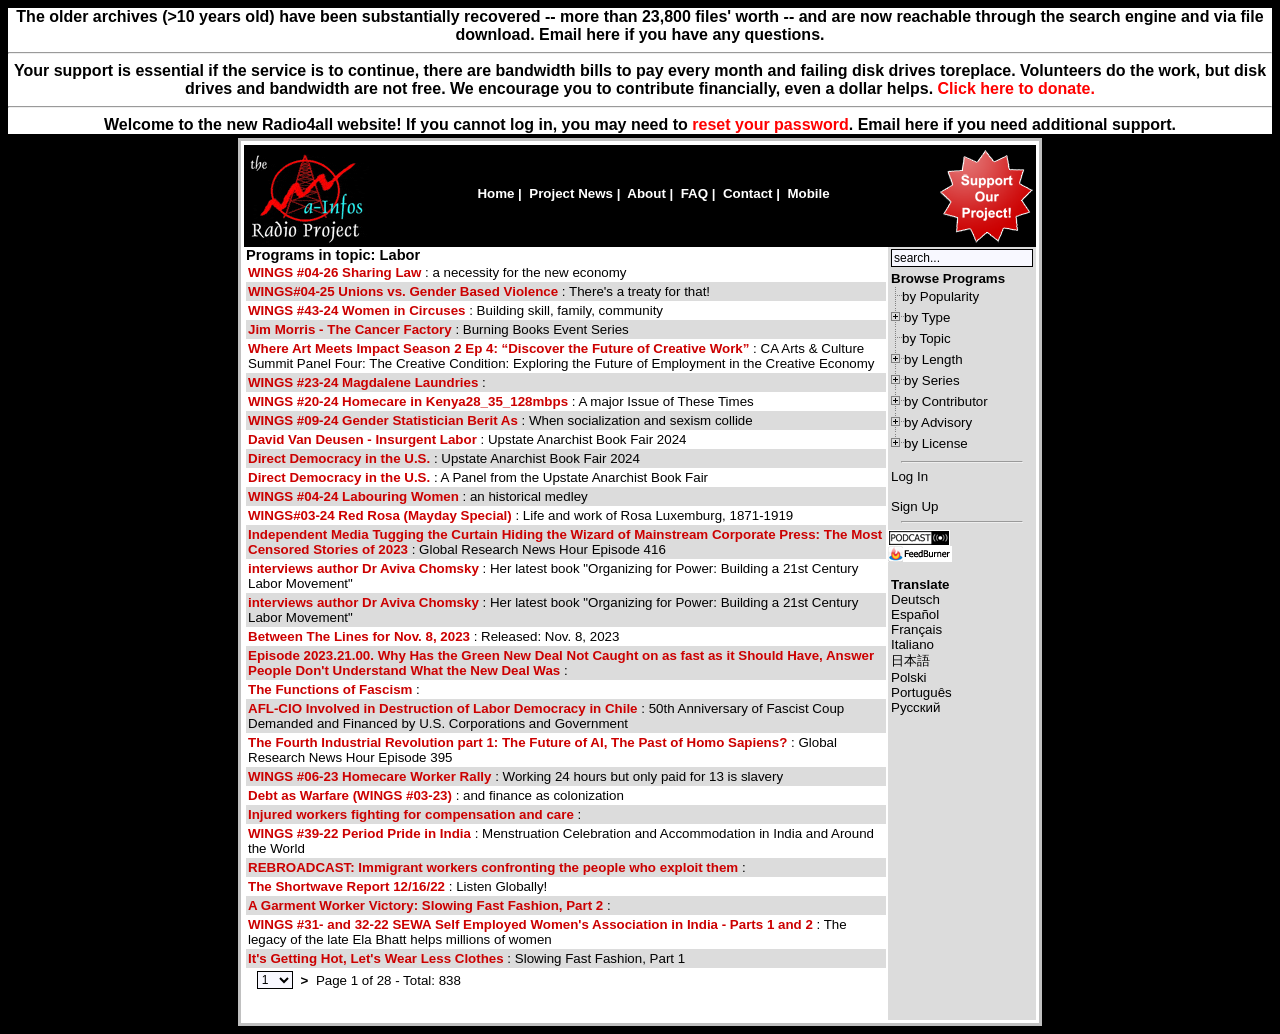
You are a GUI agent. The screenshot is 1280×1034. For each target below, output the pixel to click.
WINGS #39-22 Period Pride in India (359, 833)
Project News (571, 193)
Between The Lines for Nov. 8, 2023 (359, 636)
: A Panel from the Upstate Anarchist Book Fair (478, 477)
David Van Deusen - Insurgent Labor (362, 439)
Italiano (912, 644)
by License (936, 443)
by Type (927, 317)
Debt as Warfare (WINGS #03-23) (350, 795)
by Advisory (938, 422)
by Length (933, 359)
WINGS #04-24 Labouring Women (353, 496)
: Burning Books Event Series (438, 329)
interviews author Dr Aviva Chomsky (365, 568)
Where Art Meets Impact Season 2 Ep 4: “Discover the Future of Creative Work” (498, 348)
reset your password (770, 124)
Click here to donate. (1016, 88)
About (646, 193)
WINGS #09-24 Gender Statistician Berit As (385, 420)
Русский (915, 707)
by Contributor (946, 401)
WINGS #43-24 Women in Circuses (357, 310)
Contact (748, 193)
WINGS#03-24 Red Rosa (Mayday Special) (381, 515)
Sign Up (914, 506)
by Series (932, 380)
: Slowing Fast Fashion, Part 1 (466, 958)
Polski (909, 677)
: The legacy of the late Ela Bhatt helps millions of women (547, 932)
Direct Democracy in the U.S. (339, 458)
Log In (909, 476)
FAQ (694, 193)
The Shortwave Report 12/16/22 (346, 886)
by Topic (926, 338)
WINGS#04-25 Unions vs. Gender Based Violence (403, 291)
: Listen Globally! (397, 886)
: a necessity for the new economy (437, 272)
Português (921, 692)
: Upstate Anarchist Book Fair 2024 (467, 439)
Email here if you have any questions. (681, 34)
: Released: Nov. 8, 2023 (433, 636)
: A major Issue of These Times (501, 401)
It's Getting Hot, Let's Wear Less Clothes (376, 958)
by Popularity (940, 296)
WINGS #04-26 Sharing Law (334, 272)
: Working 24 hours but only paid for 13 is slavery (515, 776)
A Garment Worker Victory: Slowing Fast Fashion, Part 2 (425, 905)
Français (916, 629)
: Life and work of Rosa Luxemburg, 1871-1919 (520, 515)
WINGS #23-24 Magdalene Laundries (363, 382)
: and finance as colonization (436, 795)
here (922, 124)
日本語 (910, 660)
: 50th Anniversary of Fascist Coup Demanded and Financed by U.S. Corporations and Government (546, 716)
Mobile (808, 193)
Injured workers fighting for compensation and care (411, 814)
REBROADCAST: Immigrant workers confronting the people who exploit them (493, 867)
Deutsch (915, 599)
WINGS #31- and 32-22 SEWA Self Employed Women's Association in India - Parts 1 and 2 (530, 924)
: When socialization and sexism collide (500, 420)
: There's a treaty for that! (479, 291)
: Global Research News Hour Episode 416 (565, 542)
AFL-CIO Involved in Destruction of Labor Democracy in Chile (444, 708)
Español (915, 614)
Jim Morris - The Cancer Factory (350, 329)
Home (495, 193)
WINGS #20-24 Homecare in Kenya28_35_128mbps (408, 401)
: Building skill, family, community (455, 310)
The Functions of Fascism (330, 689)
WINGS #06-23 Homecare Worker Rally (369, 776)
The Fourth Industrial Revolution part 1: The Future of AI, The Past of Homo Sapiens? (517, 742)
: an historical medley (418, 496)
